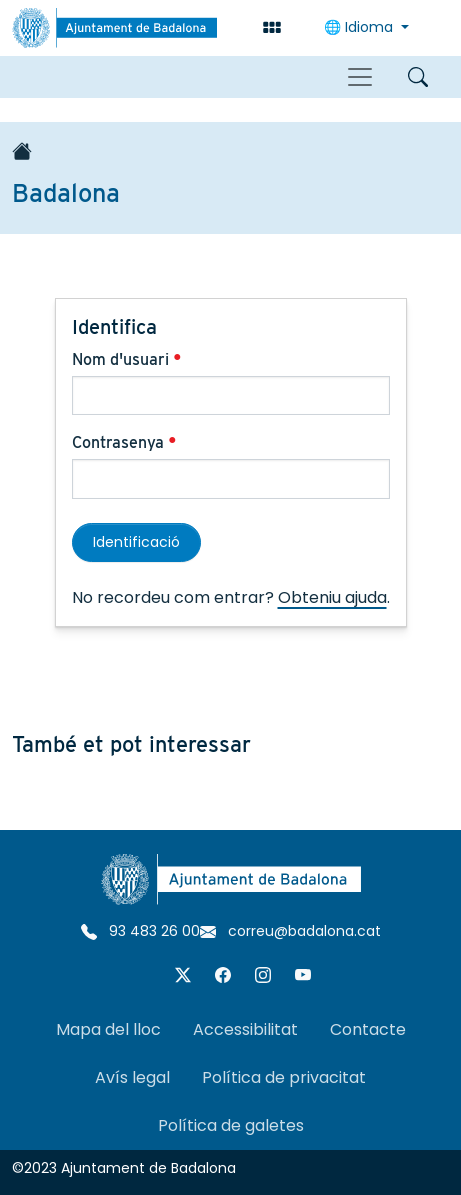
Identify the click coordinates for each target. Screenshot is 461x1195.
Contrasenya (124, 442)
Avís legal (132, 1077)
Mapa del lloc (108, 1029)
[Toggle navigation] (360, 77)
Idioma (360, 27)
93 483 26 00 (140, 931)
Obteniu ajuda (332, 597)
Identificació (136, 542)
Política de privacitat (284, 1077)
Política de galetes (231, 1125)
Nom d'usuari (127, 359)
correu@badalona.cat (290, 931)
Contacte (368, 1029)
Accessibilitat (245, 1029)
